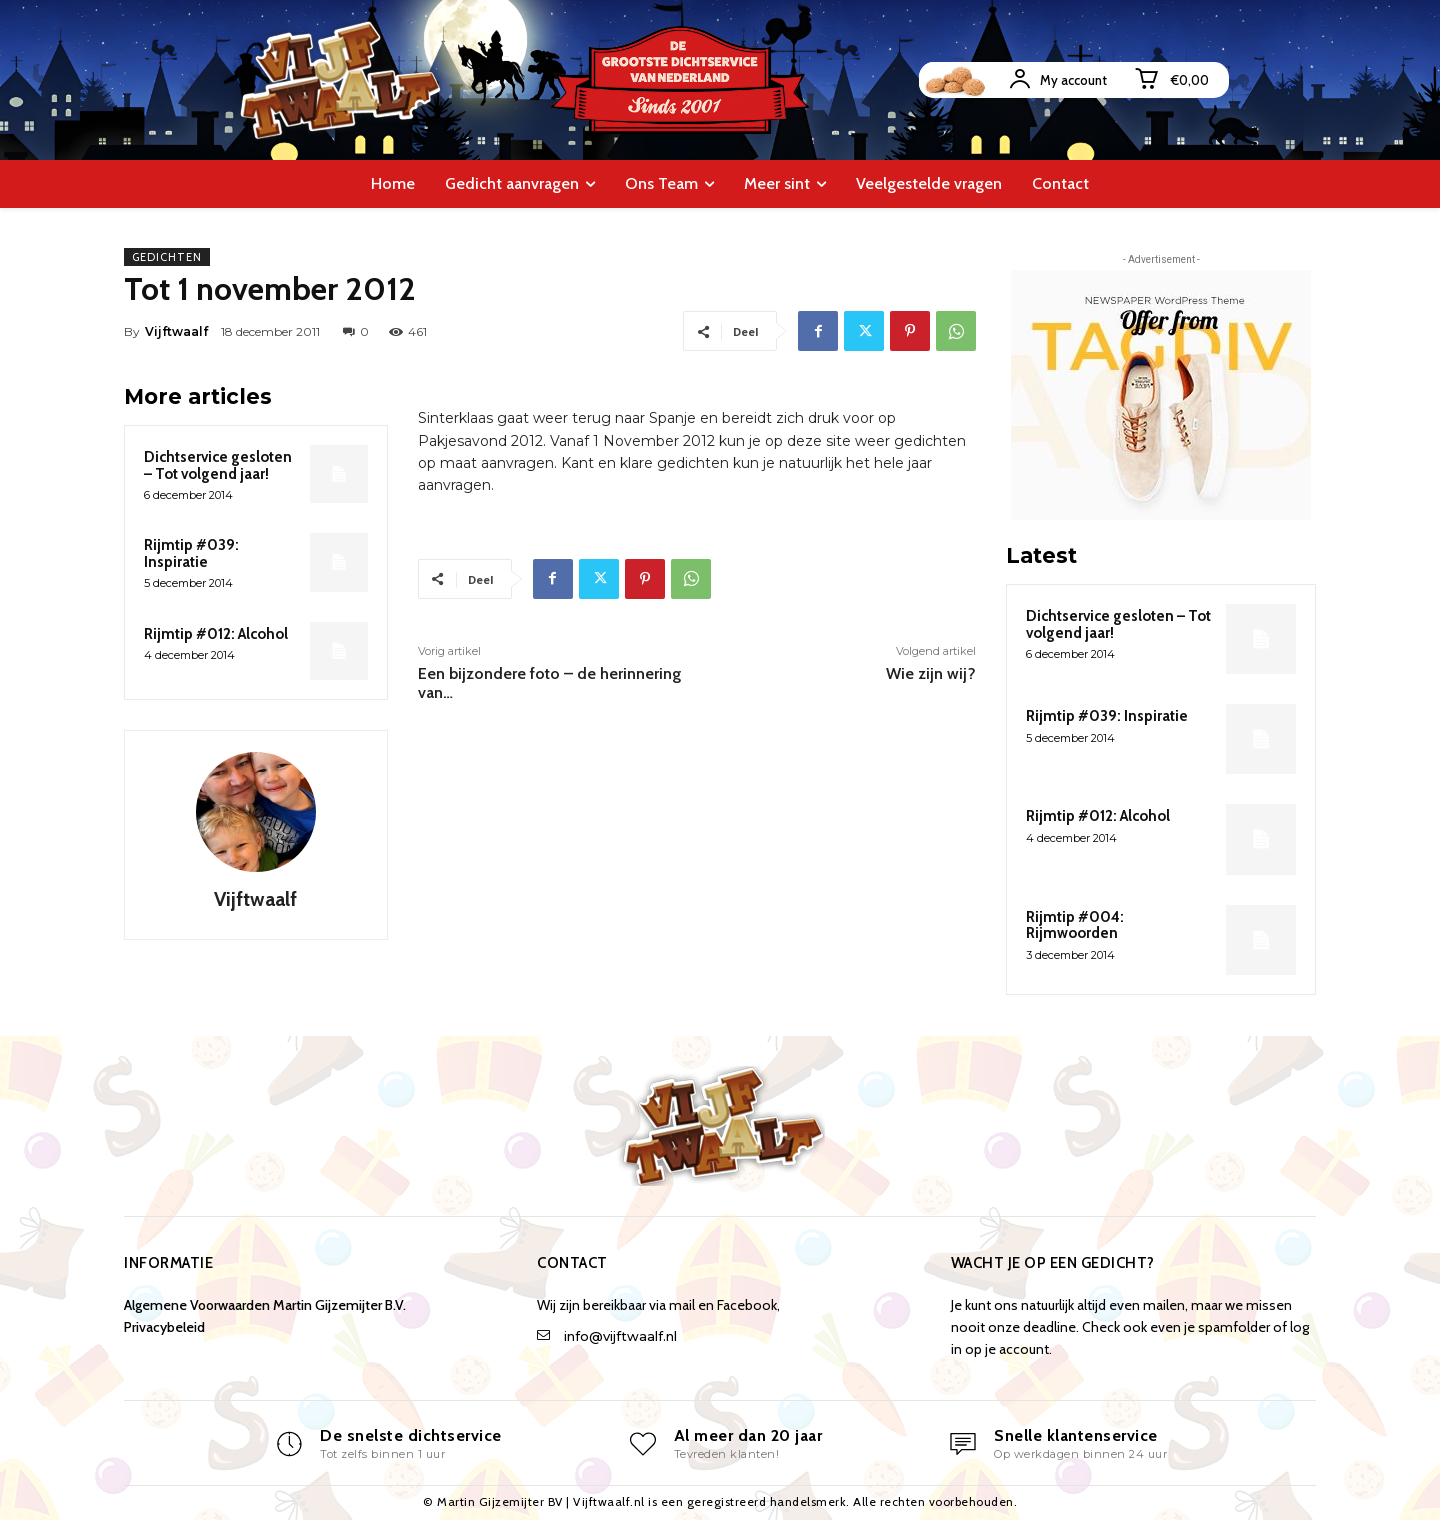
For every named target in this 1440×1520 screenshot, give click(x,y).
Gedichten (167, 257)
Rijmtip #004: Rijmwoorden (1075, 925)
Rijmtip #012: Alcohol (216, 634)
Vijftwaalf (176, 331)
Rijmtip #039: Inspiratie (191, 553)
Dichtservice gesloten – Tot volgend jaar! (218, 465)
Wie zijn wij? (931, 673)
